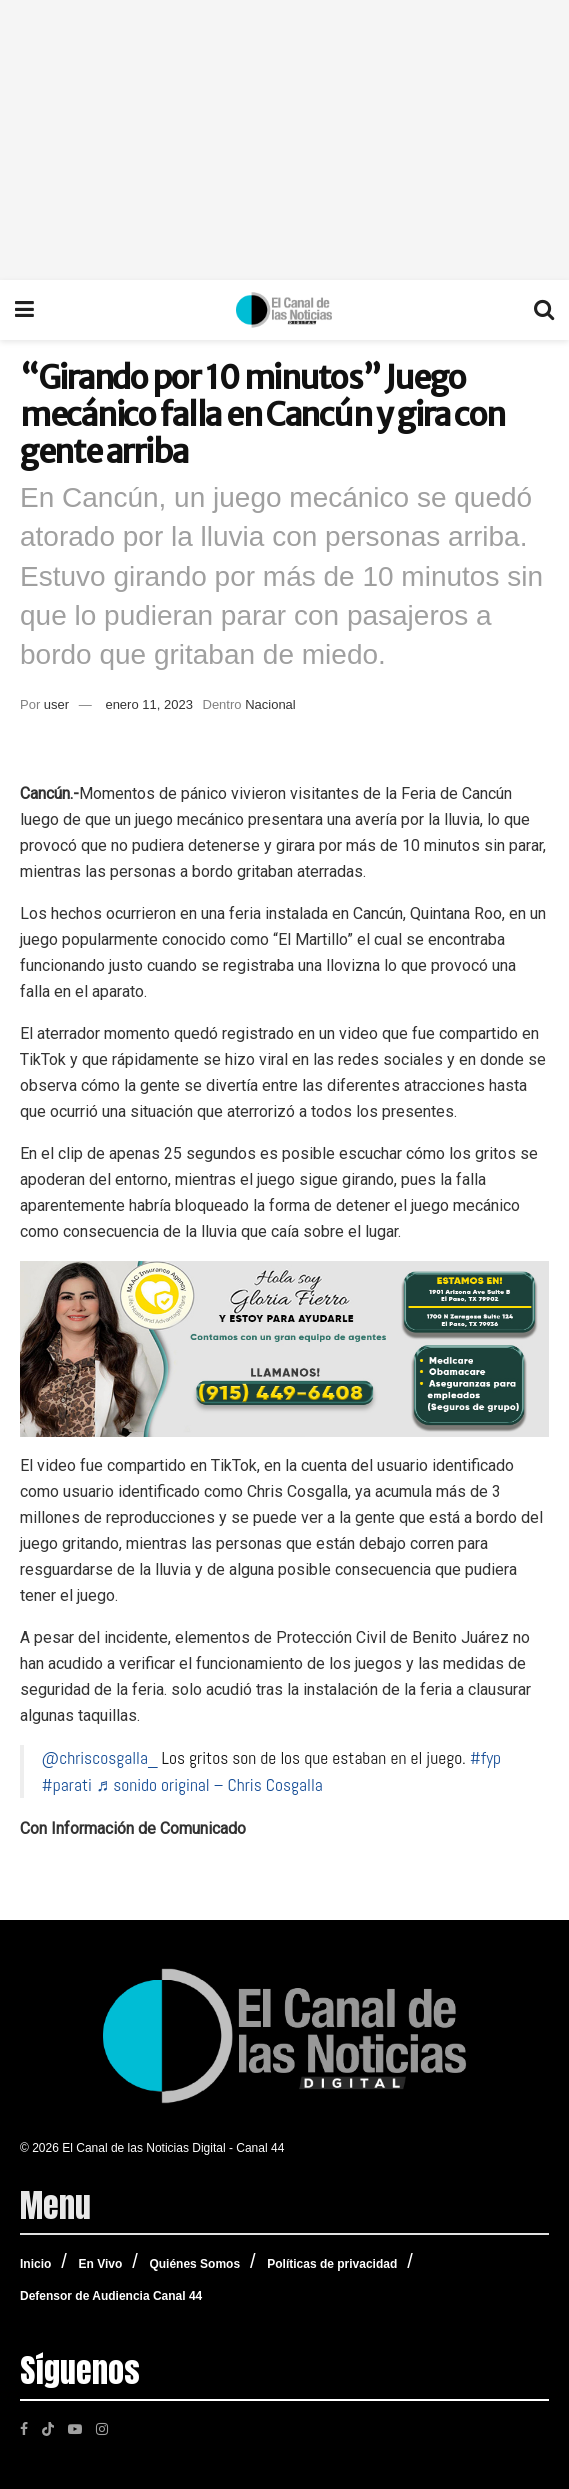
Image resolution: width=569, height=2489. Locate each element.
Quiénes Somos (194, 2264)
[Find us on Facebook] (24, 2428)
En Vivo (100, 2264)
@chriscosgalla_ (100, 1758)
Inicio (35, 2264)
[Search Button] (544, 310)
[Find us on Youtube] (75, 2428)
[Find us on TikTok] (48, 2427)
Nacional (270, 704)
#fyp (485, 1758)
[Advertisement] (284, 140)
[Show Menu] (24, 310)
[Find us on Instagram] (102, 2428)
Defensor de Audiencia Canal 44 (111, 2296)
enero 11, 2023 (148, 704)
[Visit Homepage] (284, 310)
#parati (67, 1785)
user (56, 704)
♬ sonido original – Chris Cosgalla (209, 1785)
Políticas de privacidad (332, 2264)
